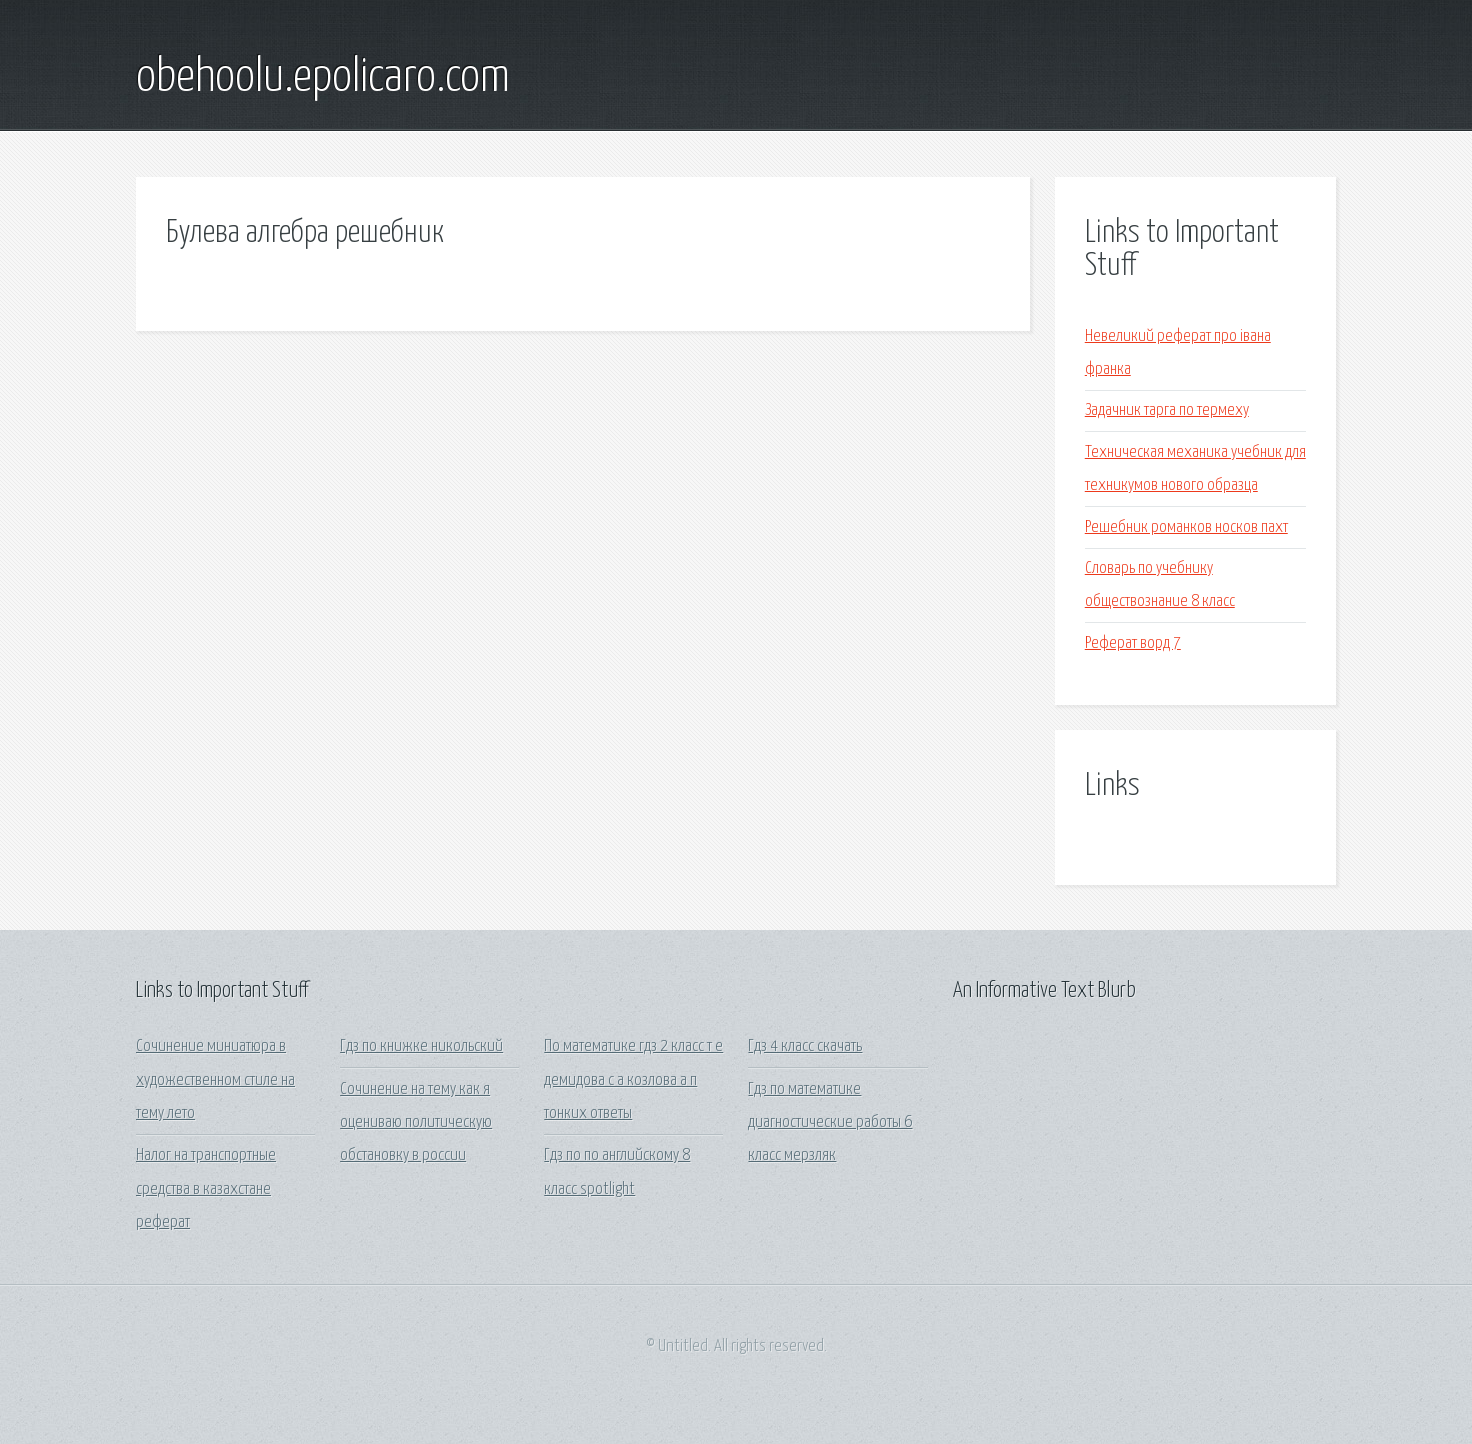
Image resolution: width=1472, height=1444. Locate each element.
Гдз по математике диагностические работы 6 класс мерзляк (830, 1123)
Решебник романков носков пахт (1186, 527)
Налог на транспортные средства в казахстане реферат (206, 1189)
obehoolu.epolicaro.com (323, 78)
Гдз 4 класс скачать (805, 1046)
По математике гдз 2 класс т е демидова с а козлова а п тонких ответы (633, 1080)
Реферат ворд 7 (1133, 643)
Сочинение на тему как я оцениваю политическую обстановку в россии (416, 1123)
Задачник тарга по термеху (1167, 410)
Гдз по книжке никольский (421, 1046)
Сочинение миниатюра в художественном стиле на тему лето (215, 1080)
